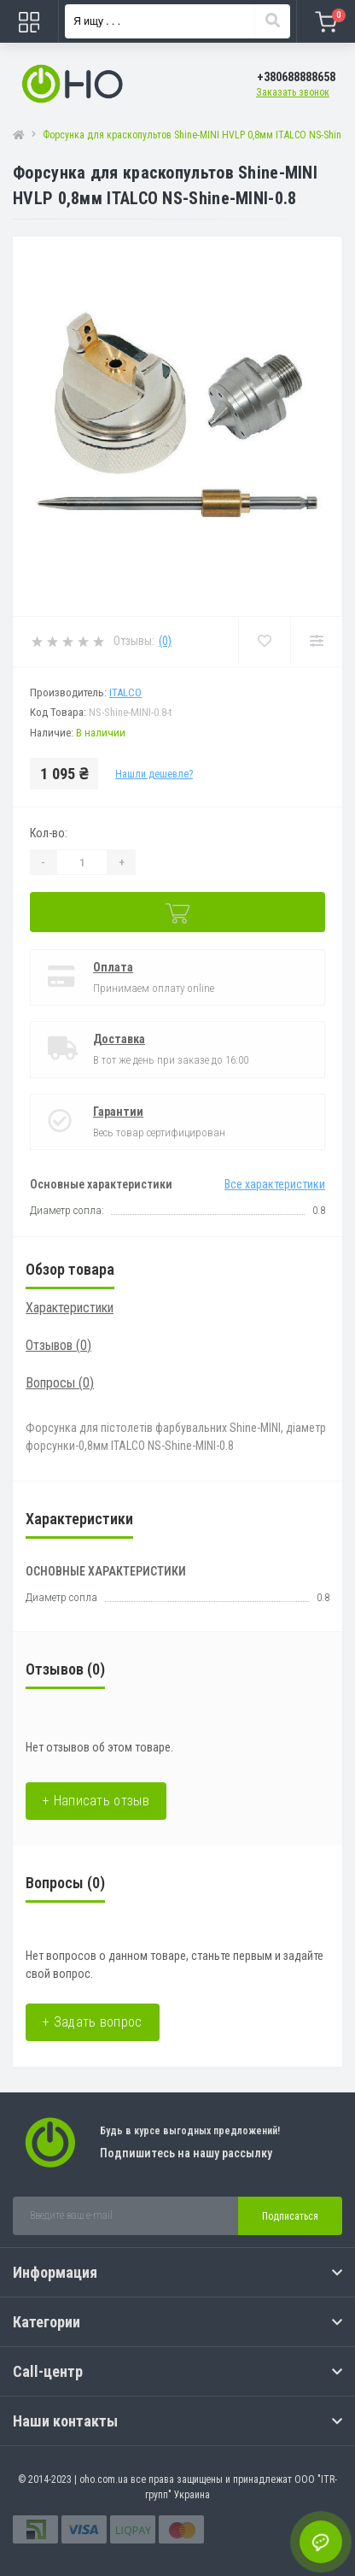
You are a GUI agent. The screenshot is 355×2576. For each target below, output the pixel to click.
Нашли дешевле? (154, 774)
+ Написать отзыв (96, 1801)
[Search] (272, 21)
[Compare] (316, 642)
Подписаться (290, 2216)
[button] (296, 77)
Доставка (119, 1039)
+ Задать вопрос (93, 2022)
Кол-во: (48, 833)
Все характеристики (274, 1184)
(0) (165, 641)
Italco (125, 692)
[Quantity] (82, 862)
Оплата (113, 967)
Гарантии (118, 1111)
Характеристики (69, 1308)
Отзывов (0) (58, 1345)
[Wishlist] (264, 642)
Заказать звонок (292, 92)
